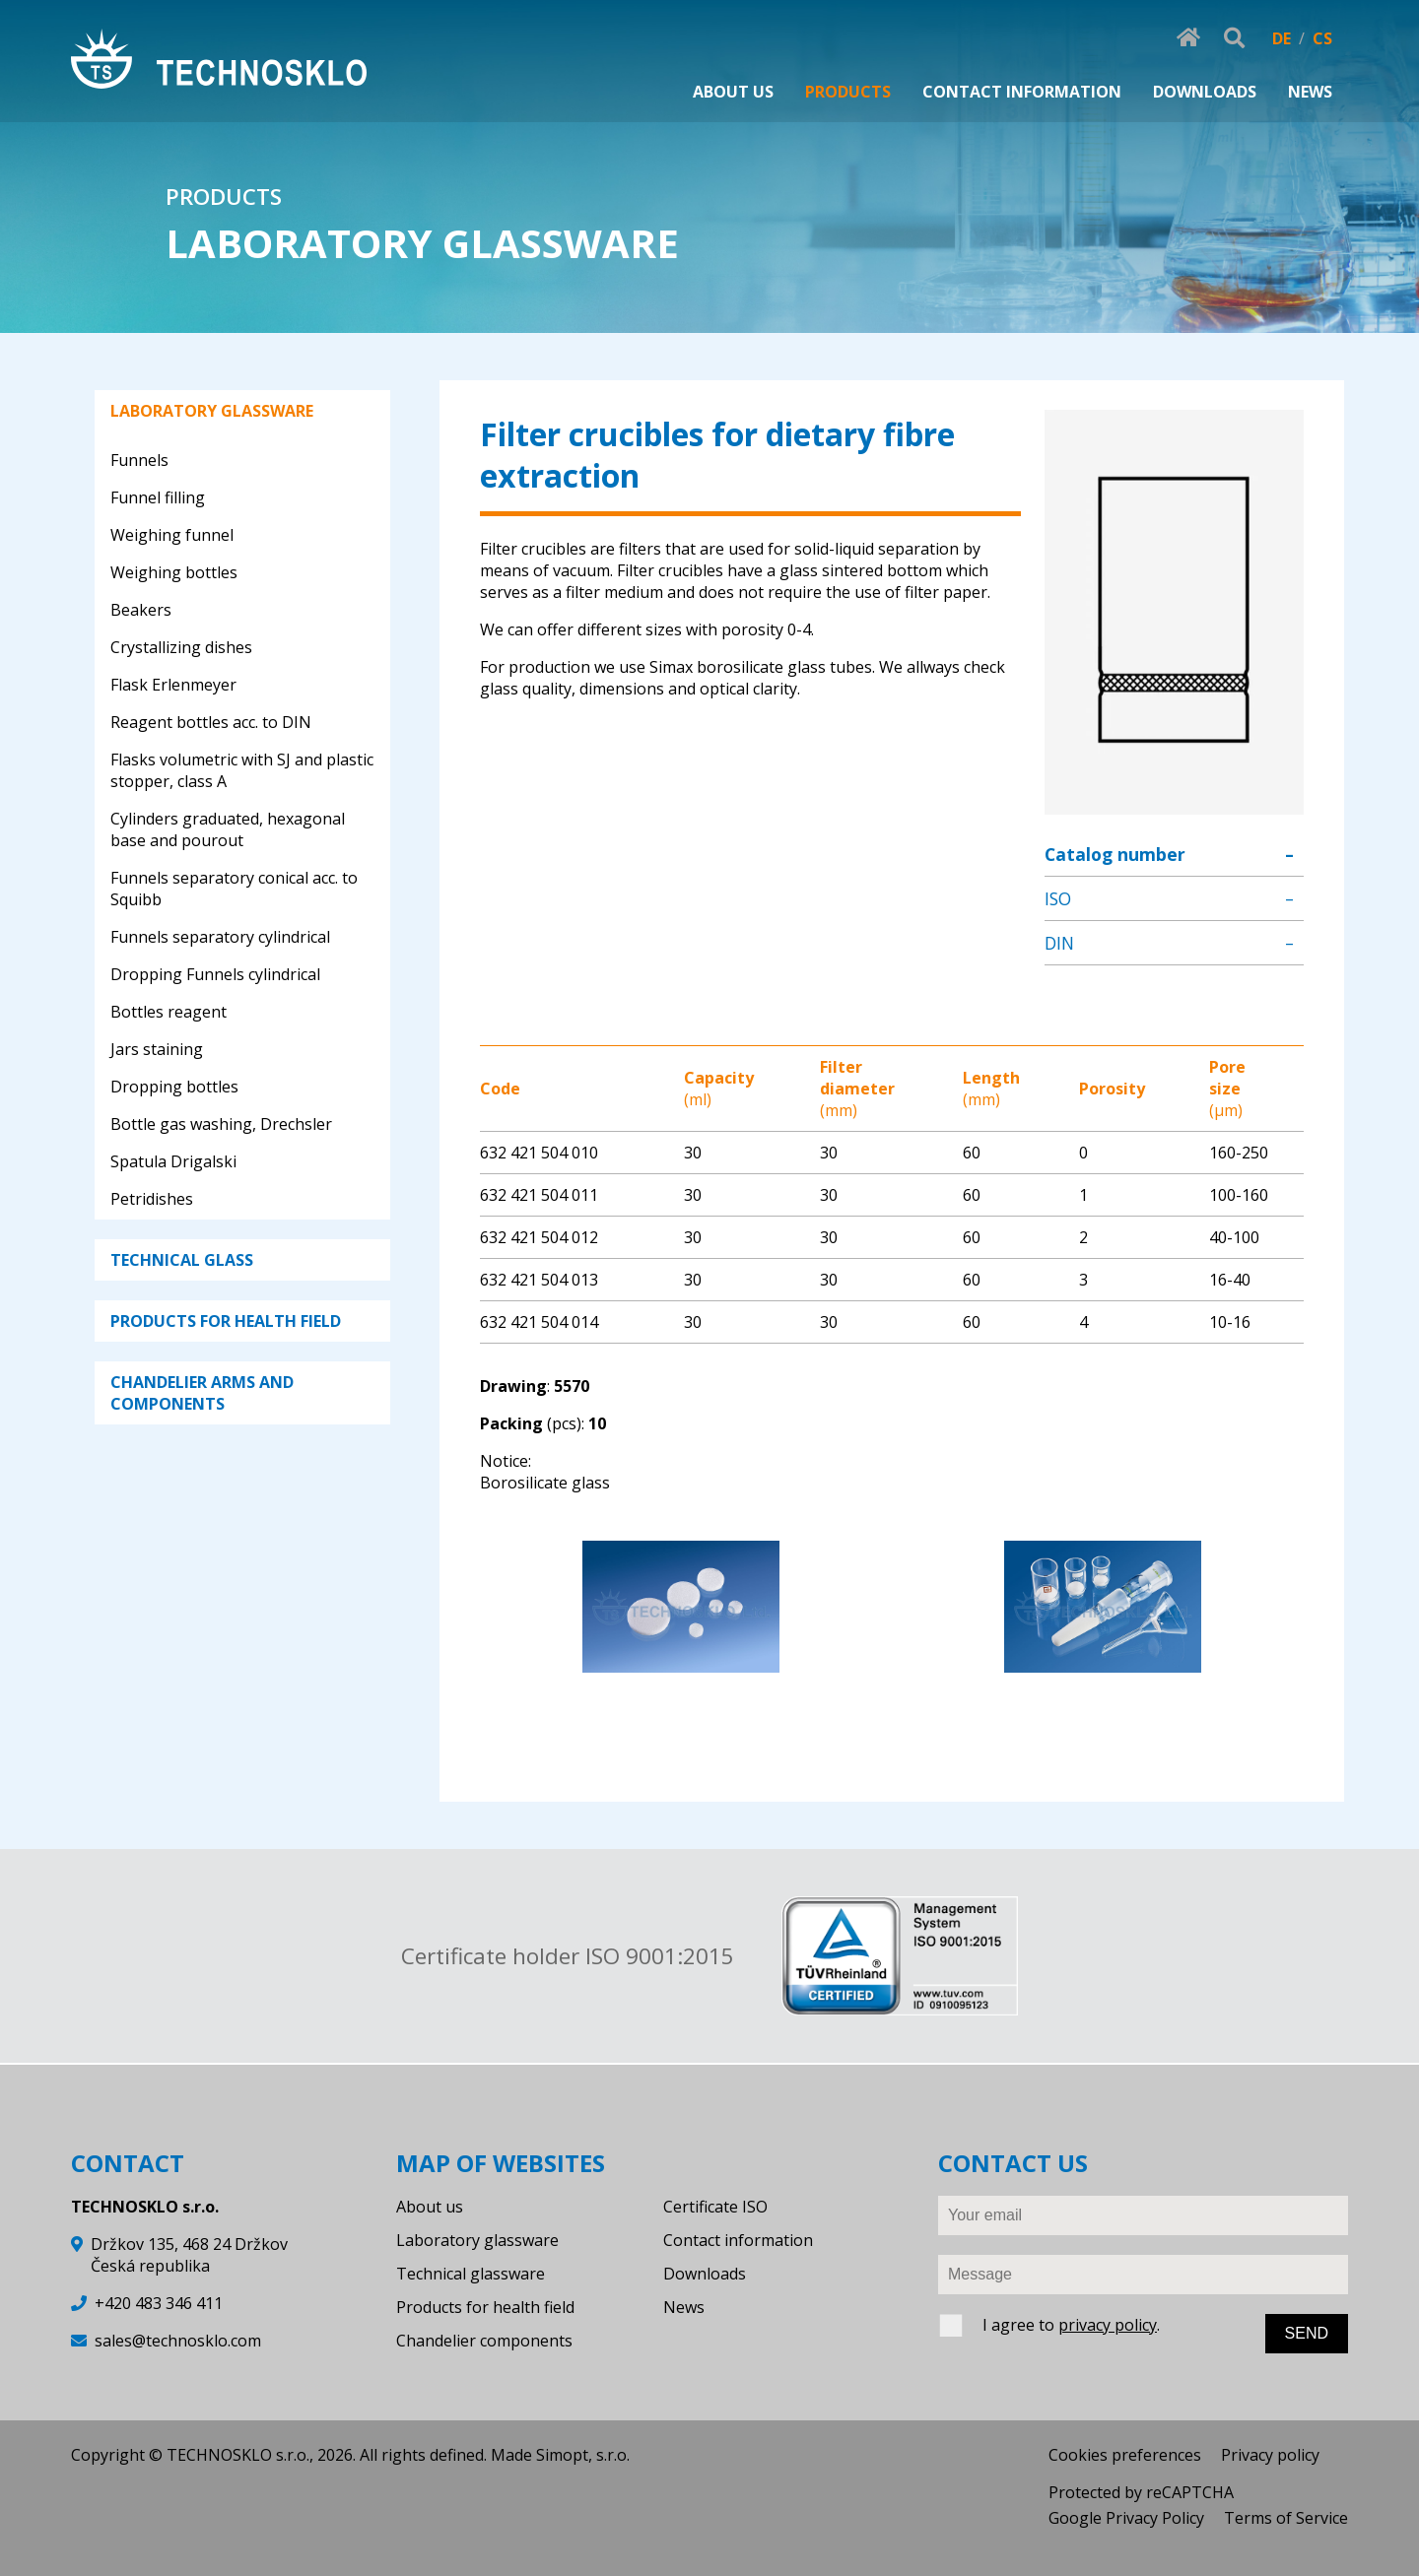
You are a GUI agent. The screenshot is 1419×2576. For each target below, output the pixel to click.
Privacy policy (1270, 2455)
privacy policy (1107, 2325)
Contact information (738, 2240)
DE (1281, 38)
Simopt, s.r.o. (583, 2455)
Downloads (704, 2273)
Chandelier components (484, 2340)
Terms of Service (1286, 2518)
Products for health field (485, 2307)
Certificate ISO (715, 2206)
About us (429, 2206)
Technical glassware (470, 2273)
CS (1322, 38)
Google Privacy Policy (1126, 2518)
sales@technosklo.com (178, 2340)
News (684, 2307)
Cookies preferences (1124, 2455)
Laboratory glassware (477, 2240)
